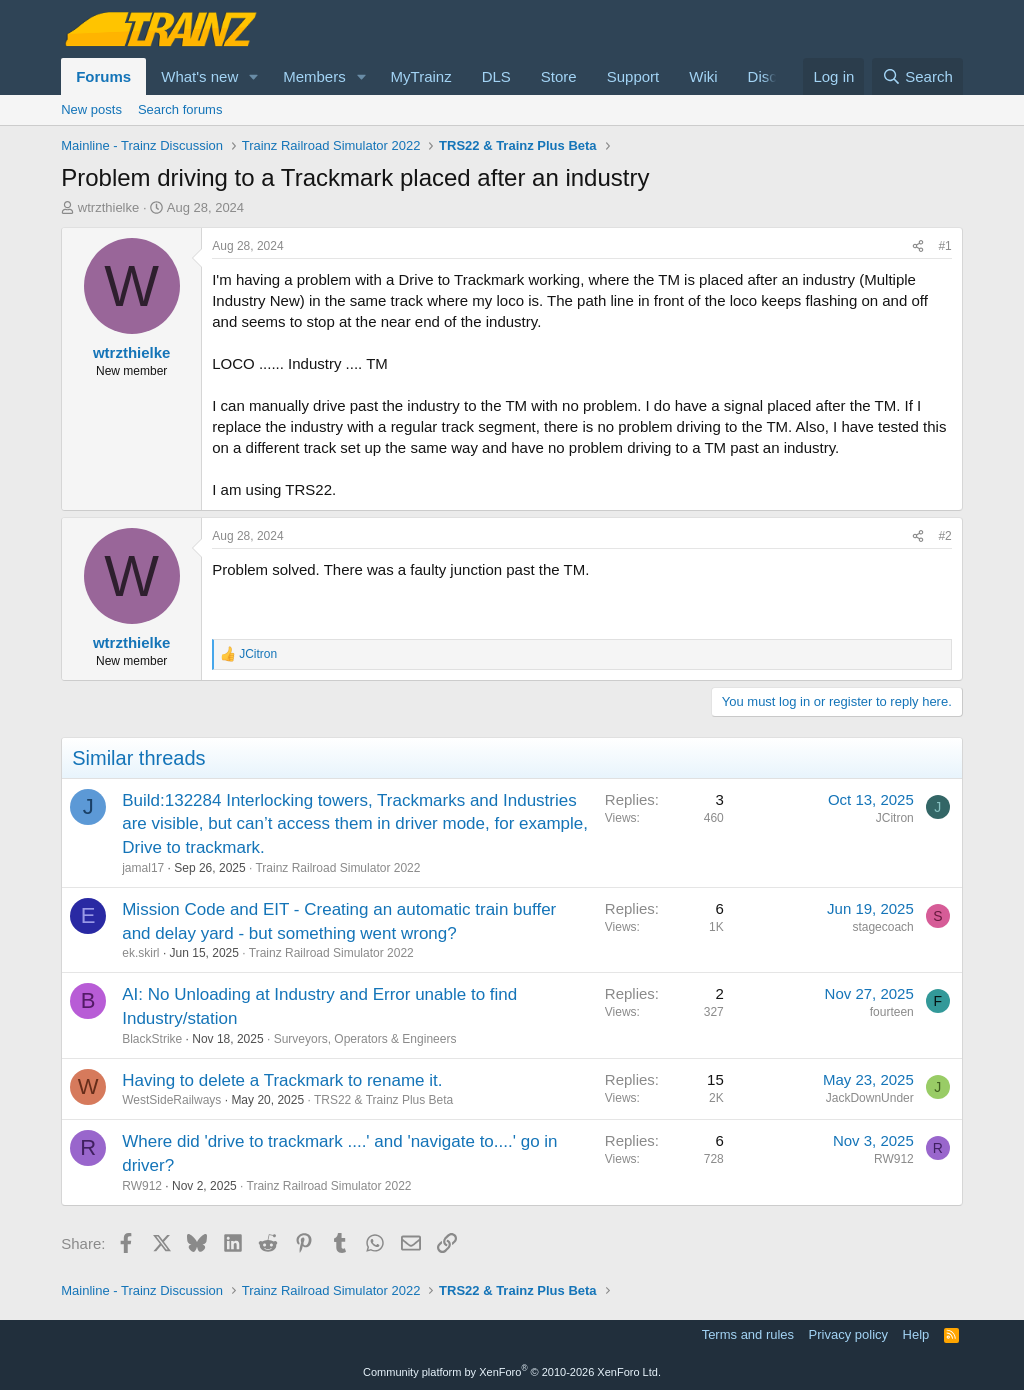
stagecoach (882, 927)
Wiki (703, 76)
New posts (91, 109)
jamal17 (143, 868)
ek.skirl (140, 953)
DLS (496, 76)
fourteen (892, 1012)
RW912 (142, 1186)
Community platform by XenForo (512, 1372)
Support (633, 76)
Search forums (180, 109)
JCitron (895, 818)
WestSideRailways (171, 1100)
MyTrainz (421, 76)
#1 (944, 246)
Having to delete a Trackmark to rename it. (282, 1080)
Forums (103, 76)
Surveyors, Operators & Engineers (365, 1039)
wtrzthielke (108, 207)
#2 (944, 536)
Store (559, 76)
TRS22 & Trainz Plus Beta (383, 1100)
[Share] (918, 246)
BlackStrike (152, 1039)
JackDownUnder (870, 1098)
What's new (199, 76)
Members (314, 76)
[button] (254, 76)
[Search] (917, 76)
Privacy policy (848, 1334)
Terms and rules (748, 1334)
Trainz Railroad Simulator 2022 (337, 868)
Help (916, 1334)
